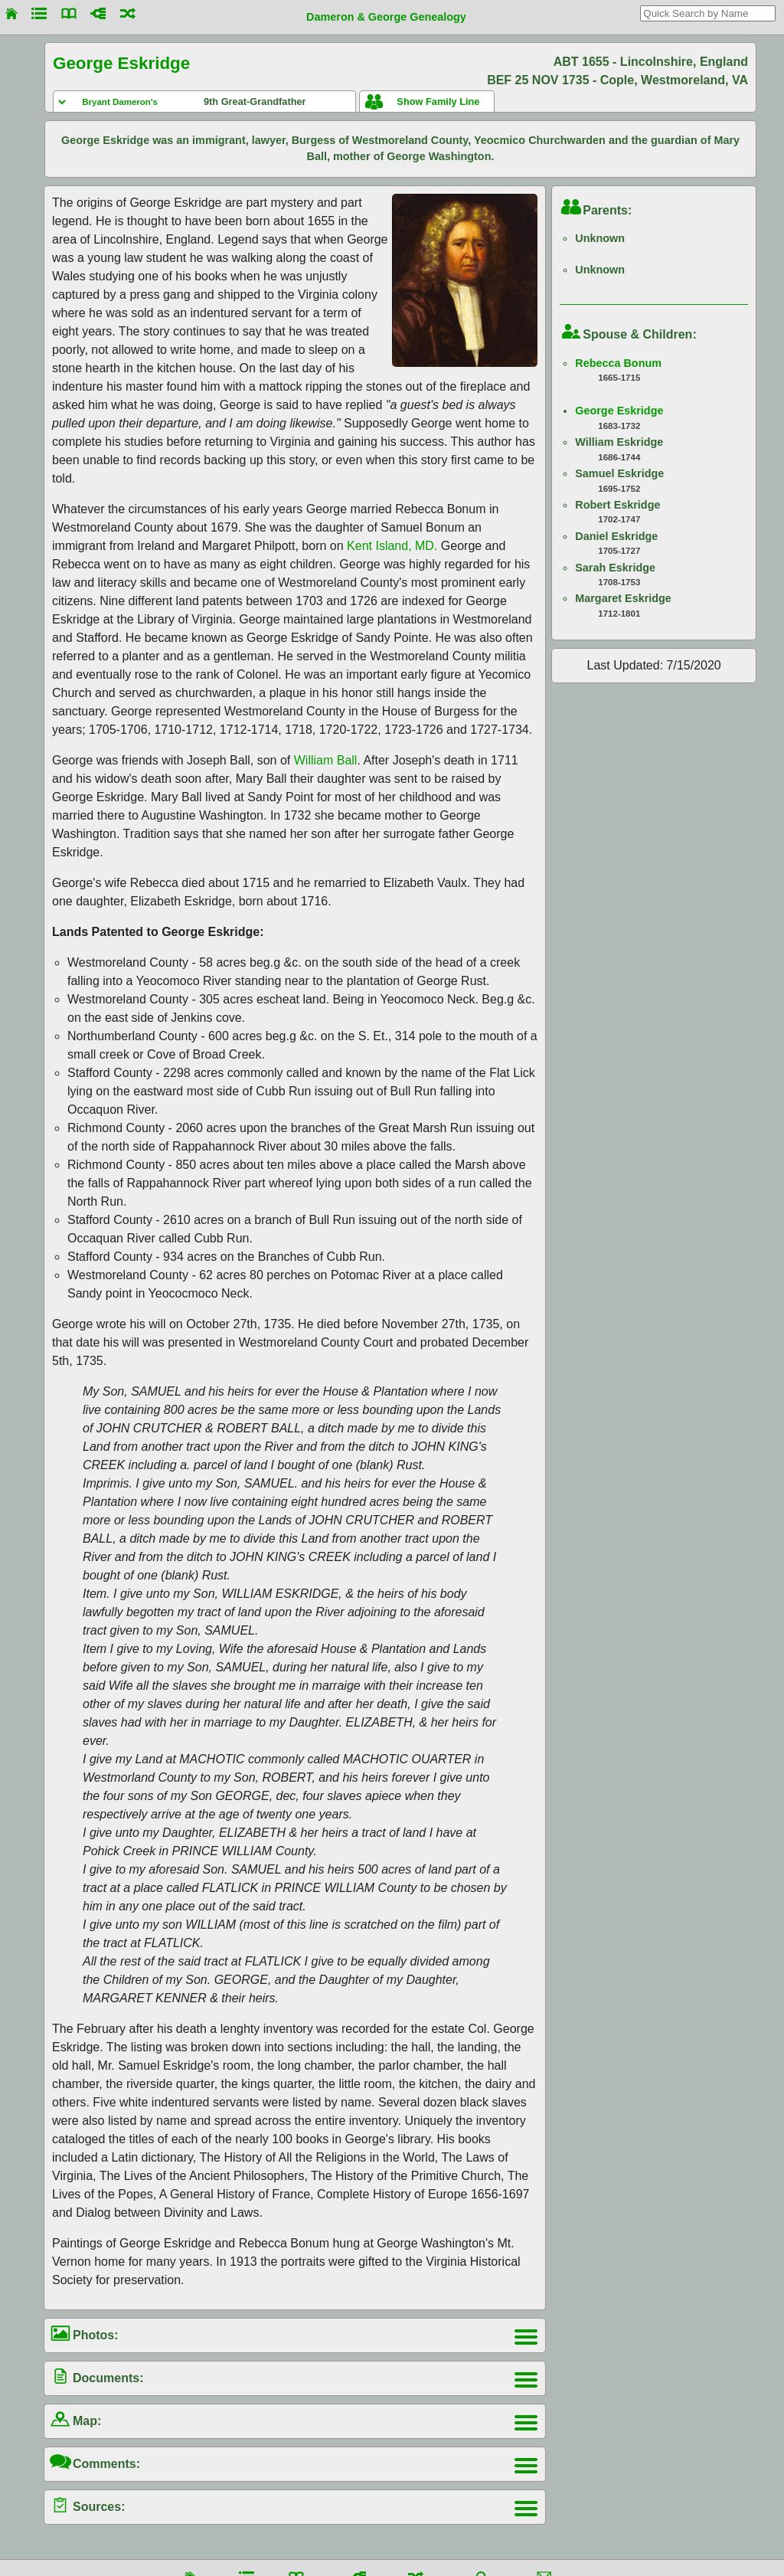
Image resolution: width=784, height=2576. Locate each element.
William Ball (326, 760)
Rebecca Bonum (618, 363)
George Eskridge (619, 410)
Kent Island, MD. (392, 545)
